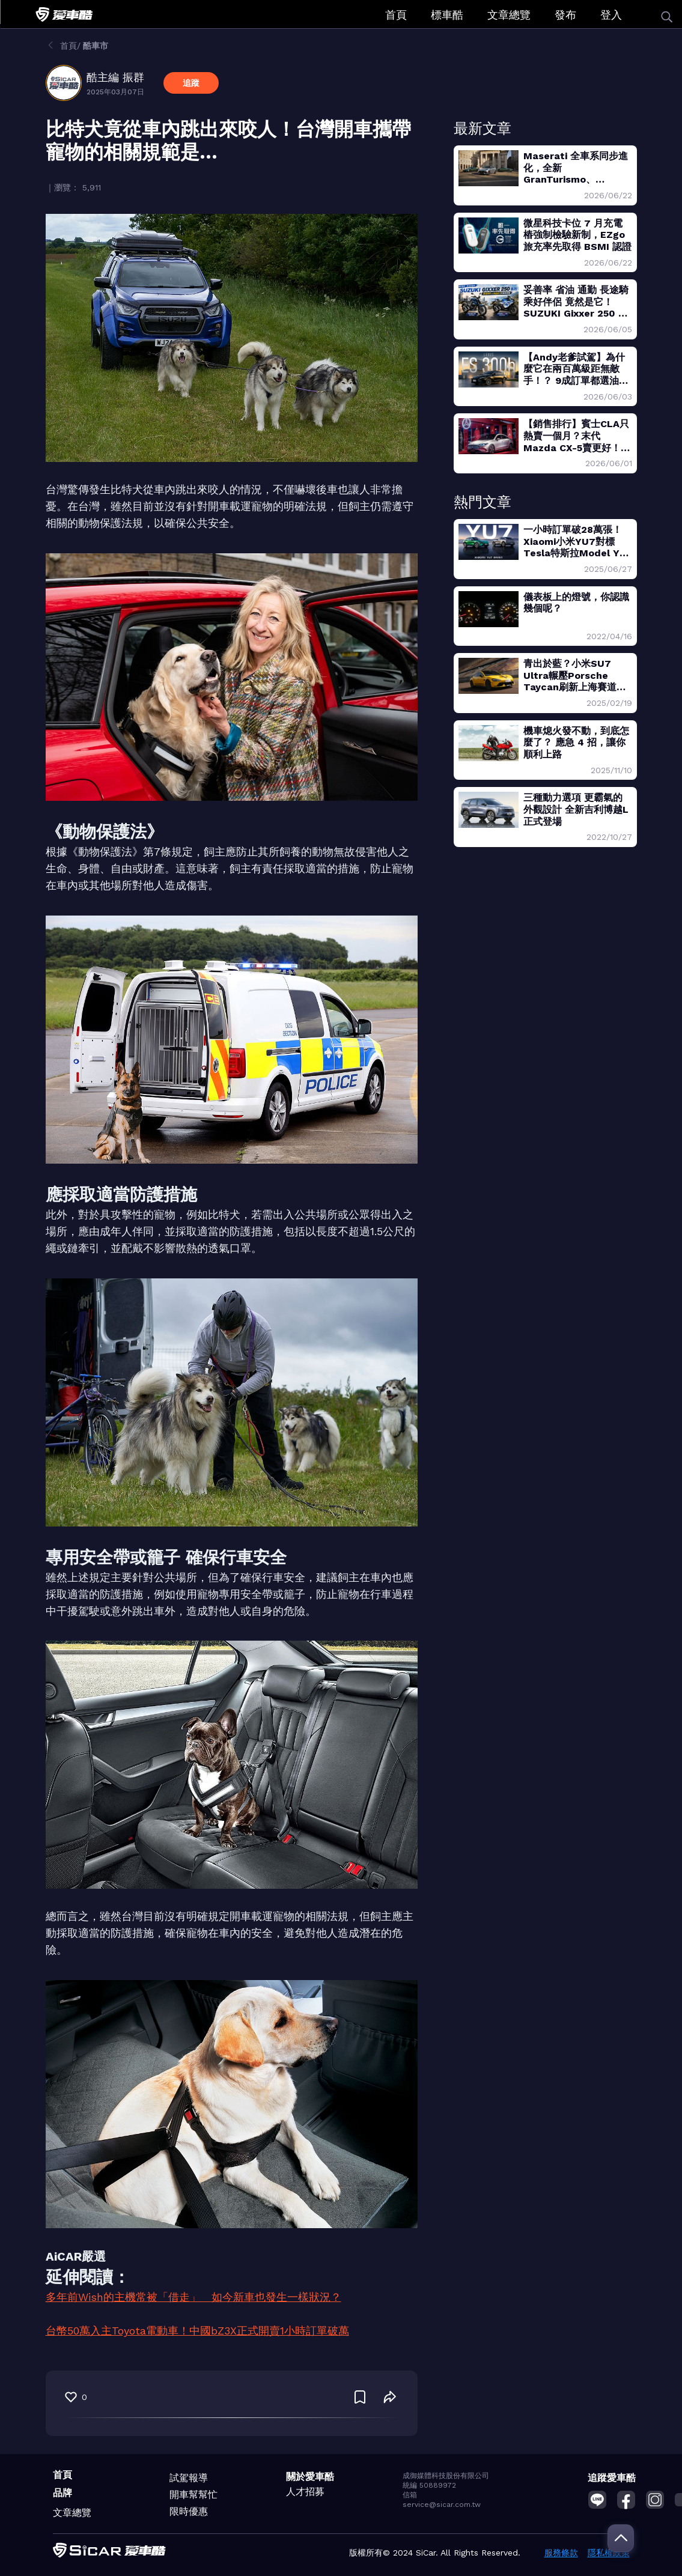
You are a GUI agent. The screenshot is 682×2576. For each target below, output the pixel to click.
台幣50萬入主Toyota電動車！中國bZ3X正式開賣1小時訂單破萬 (197, 2330)
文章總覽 (509, 14)
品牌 (62, 2493)
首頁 (396, 14)
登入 (611, 14)
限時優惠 (188, 2511)
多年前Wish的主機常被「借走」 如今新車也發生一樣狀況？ (193, 2297)
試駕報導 (188, 2477)
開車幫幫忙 (193, 2494)
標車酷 (447, 14)
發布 (565, 14)
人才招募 (305, 2491)
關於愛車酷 (310, 2476)
